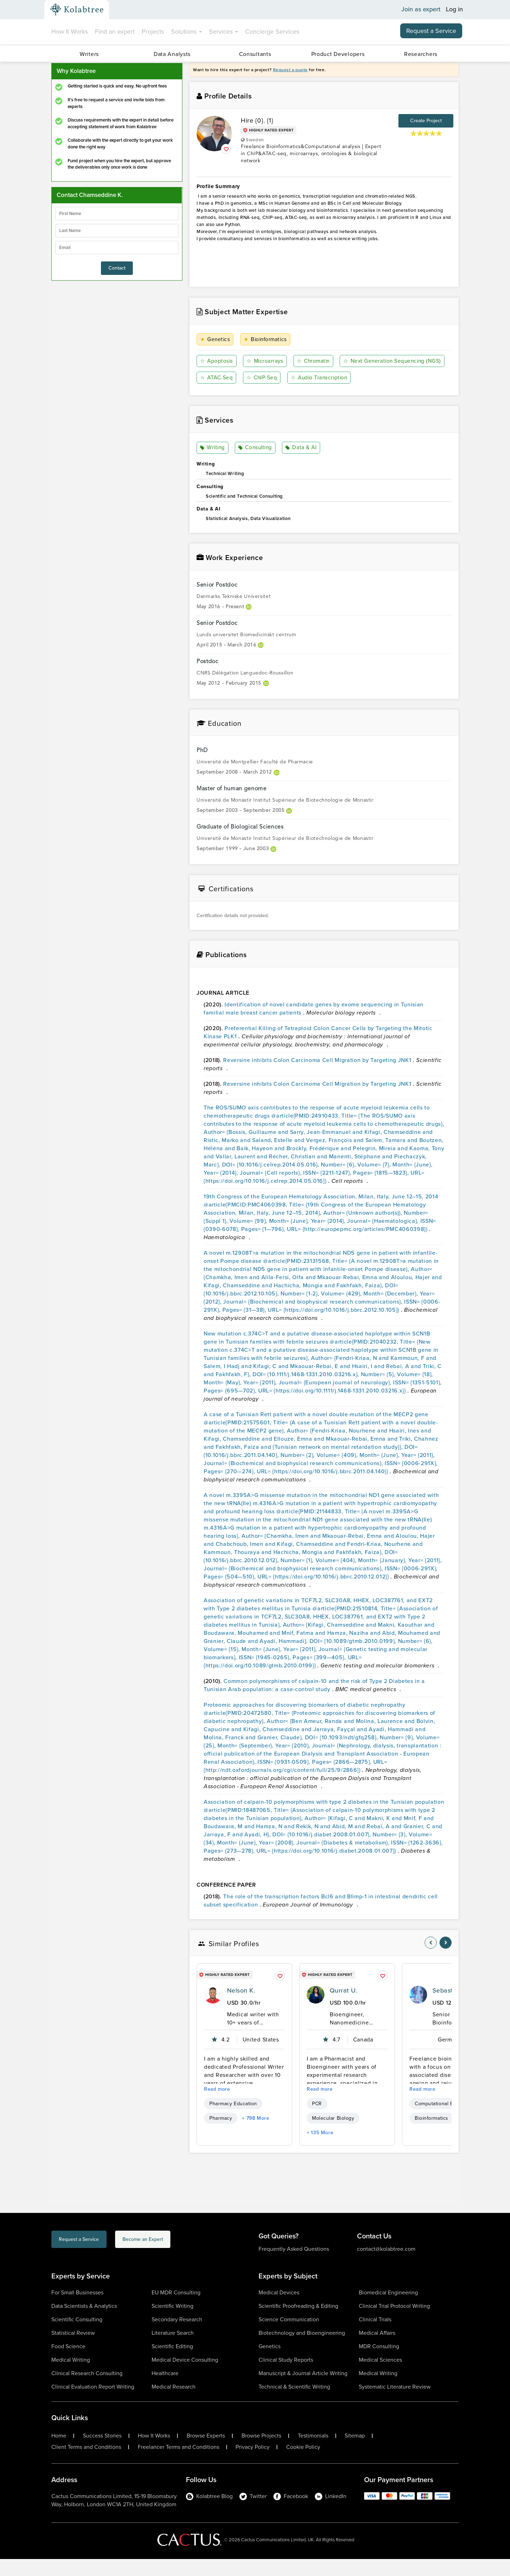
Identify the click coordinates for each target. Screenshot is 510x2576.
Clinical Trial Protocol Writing (394, 2323)
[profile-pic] (213, 2012)
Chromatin (313, 361)
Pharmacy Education (233, 2120)
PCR (317, 2120)
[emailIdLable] (116, 247)
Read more (217, 2106)
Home (58, 2453)
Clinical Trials (375, 2336)
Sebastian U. (451, 2007)
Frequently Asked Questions (294, 2266)
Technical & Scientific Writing (294, 2404)
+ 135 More (320, 2149)
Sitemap (355, 2453)
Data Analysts (172, 54)
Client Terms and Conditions (86, 2464)
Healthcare (165, 2390)
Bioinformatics (265, 339)
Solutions (186, 31)
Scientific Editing (172, 2363)
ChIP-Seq (374, 378)
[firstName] (116, 213)
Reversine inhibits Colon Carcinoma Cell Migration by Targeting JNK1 (318, 1077)
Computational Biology (441, 2120)
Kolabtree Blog (209, 2513)
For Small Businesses (77, 2309)
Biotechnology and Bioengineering (302, 2350)
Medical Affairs (377, 2350)
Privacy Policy (253, 2464)
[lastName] (116, 230)
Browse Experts (206, 2453)
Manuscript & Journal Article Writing (303, 2390)
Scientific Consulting (76, 2336)
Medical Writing (70, 2377)
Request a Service (431, 30)
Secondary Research (177, 2336)
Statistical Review (73, 2350)
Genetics (215, 339)
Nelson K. (241, 2007)
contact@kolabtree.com (386, 2266)
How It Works (69, 31)
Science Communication (289, 2336)
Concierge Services (272, 31)
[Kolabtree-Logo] (76, 9)
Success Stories (102, 2453)
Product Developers (338, 54)
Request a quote (290, 70)
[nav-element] (431, 1960)
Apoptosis (217, 361)
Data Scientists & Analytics (84, 2323)
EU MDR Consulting (176, 2309)
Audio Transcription (229, 394)
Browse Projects (261, 2453)
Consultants (255, 54)
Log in (454, 9)
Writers (89, 54)
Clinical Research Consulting (87, 2390)
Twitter (253, 2513)
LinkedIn (330, 2513)
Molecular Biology (333, 2135)
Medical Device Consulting (185, 2377)
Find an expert (115, 31)
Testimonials (313, 2453)
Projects (153, 31)
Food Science (68, 2363)
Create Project (426, 120)
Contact (116, 268)
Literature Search (173, 2350)
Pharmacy (220, 2135)
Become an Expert (176, 2257)
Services (223, 31)
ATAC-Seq (329, 378)
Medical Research (174, 2404)
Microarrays (265, 361)
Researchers (420, 54)
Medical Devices (279, 2309)
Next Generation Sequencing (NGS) (250, 378)
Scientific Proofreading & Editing (298, 2323)
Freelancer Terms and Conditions (178, 2464)
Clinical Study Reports (286, 2377)
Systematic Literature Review (395, 2404)
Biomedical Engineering (388, 2309)
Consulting (256, 464)
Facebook (290, 2513)
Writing (213, 464)
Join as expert (421, 9)
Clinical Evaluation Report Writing (92, 2404)
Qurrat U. (343, 2007)
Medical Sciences (380, 2377)
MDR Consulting (379, 2363)
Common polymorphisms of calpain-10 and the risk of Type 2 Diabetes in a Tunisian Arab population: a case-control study (314, 1702)
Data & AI (302, 464)
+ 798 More (255, 2135)
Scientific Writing (172, 2323)
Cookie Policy (303, 2464)
